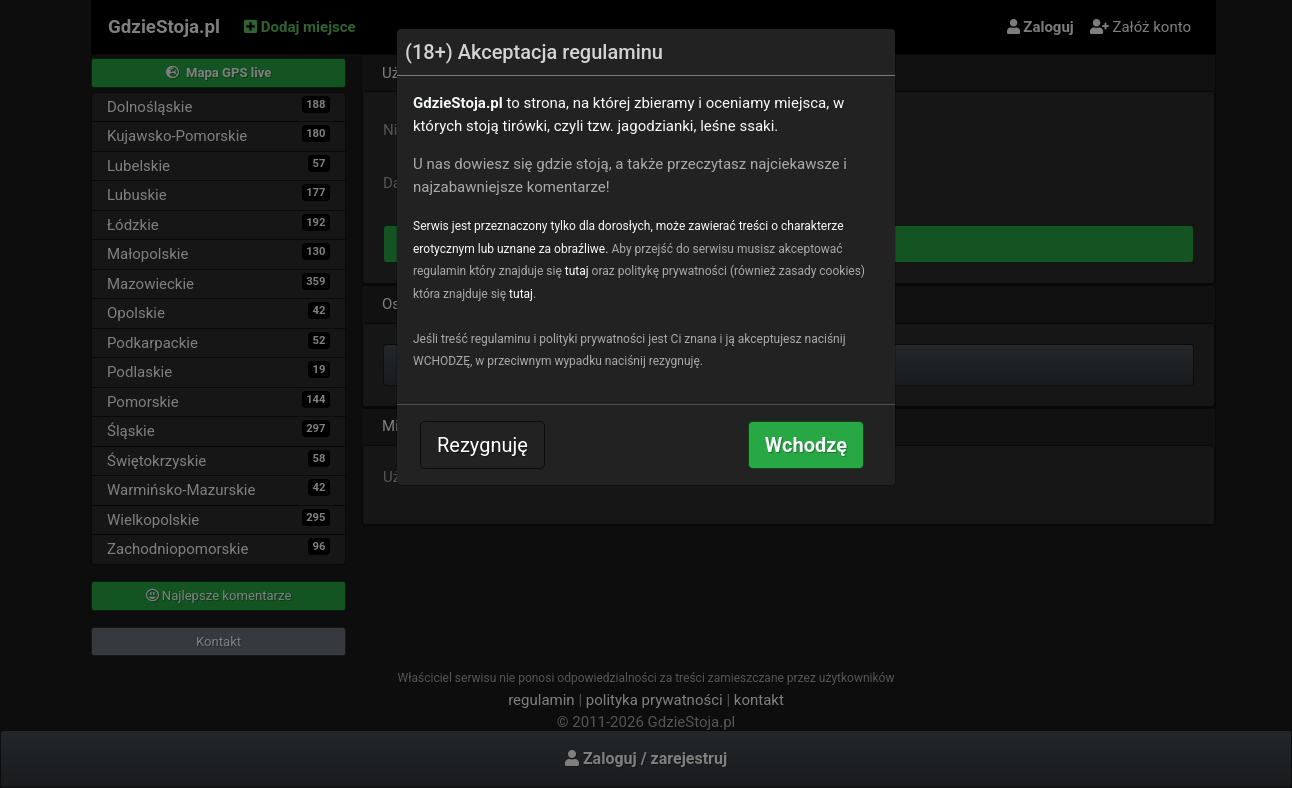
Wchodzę (806, 445)
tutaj (577, 271)
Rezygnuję (482, 445)
